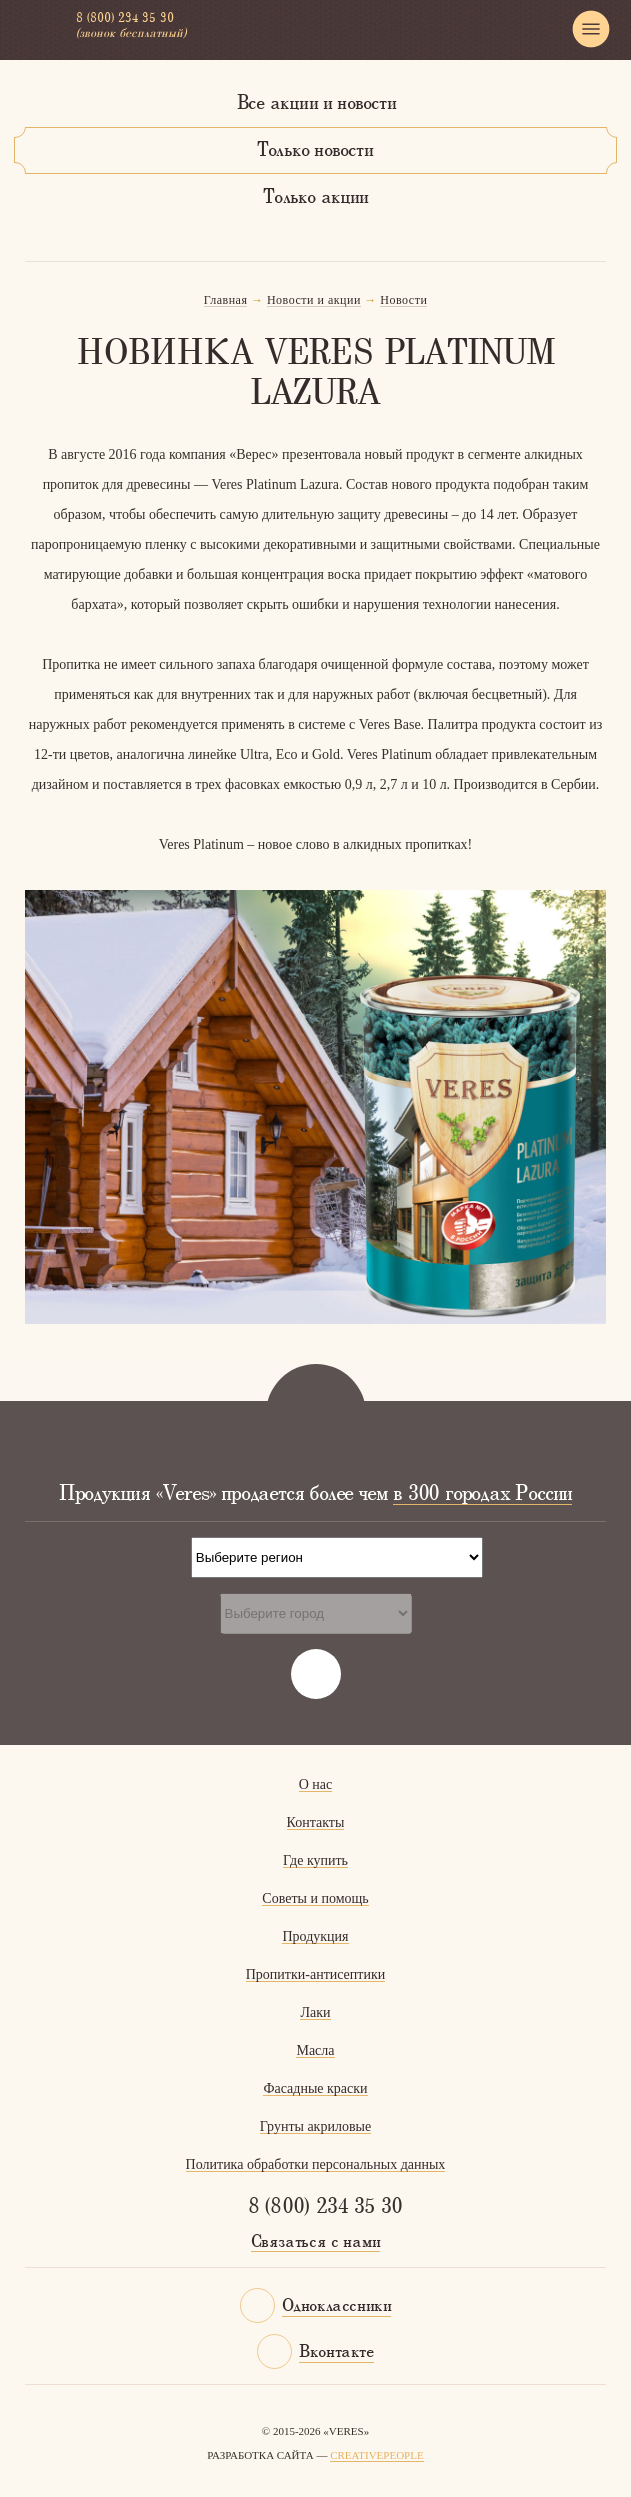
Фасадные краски (315, 2088)
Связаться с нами (316, 2242)
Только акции (316, 198)
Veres (38, 29)
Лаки (315, 2012)
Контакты (316, 1822)
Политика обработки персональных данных (316, 2164)
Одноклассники (337, 2307)
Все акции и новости (316, 104)
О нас (316, 1784)
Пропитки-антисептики (315, 1974)
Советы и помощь (315, 1898)
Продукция (315, 1936)
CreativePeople (377, 2455)
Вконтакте (336, 2353)
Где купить (315, 1860)
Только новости (315, 151)
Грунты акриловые (315, 2126)
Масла (315, 2050)
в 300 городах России (482, 1494)
